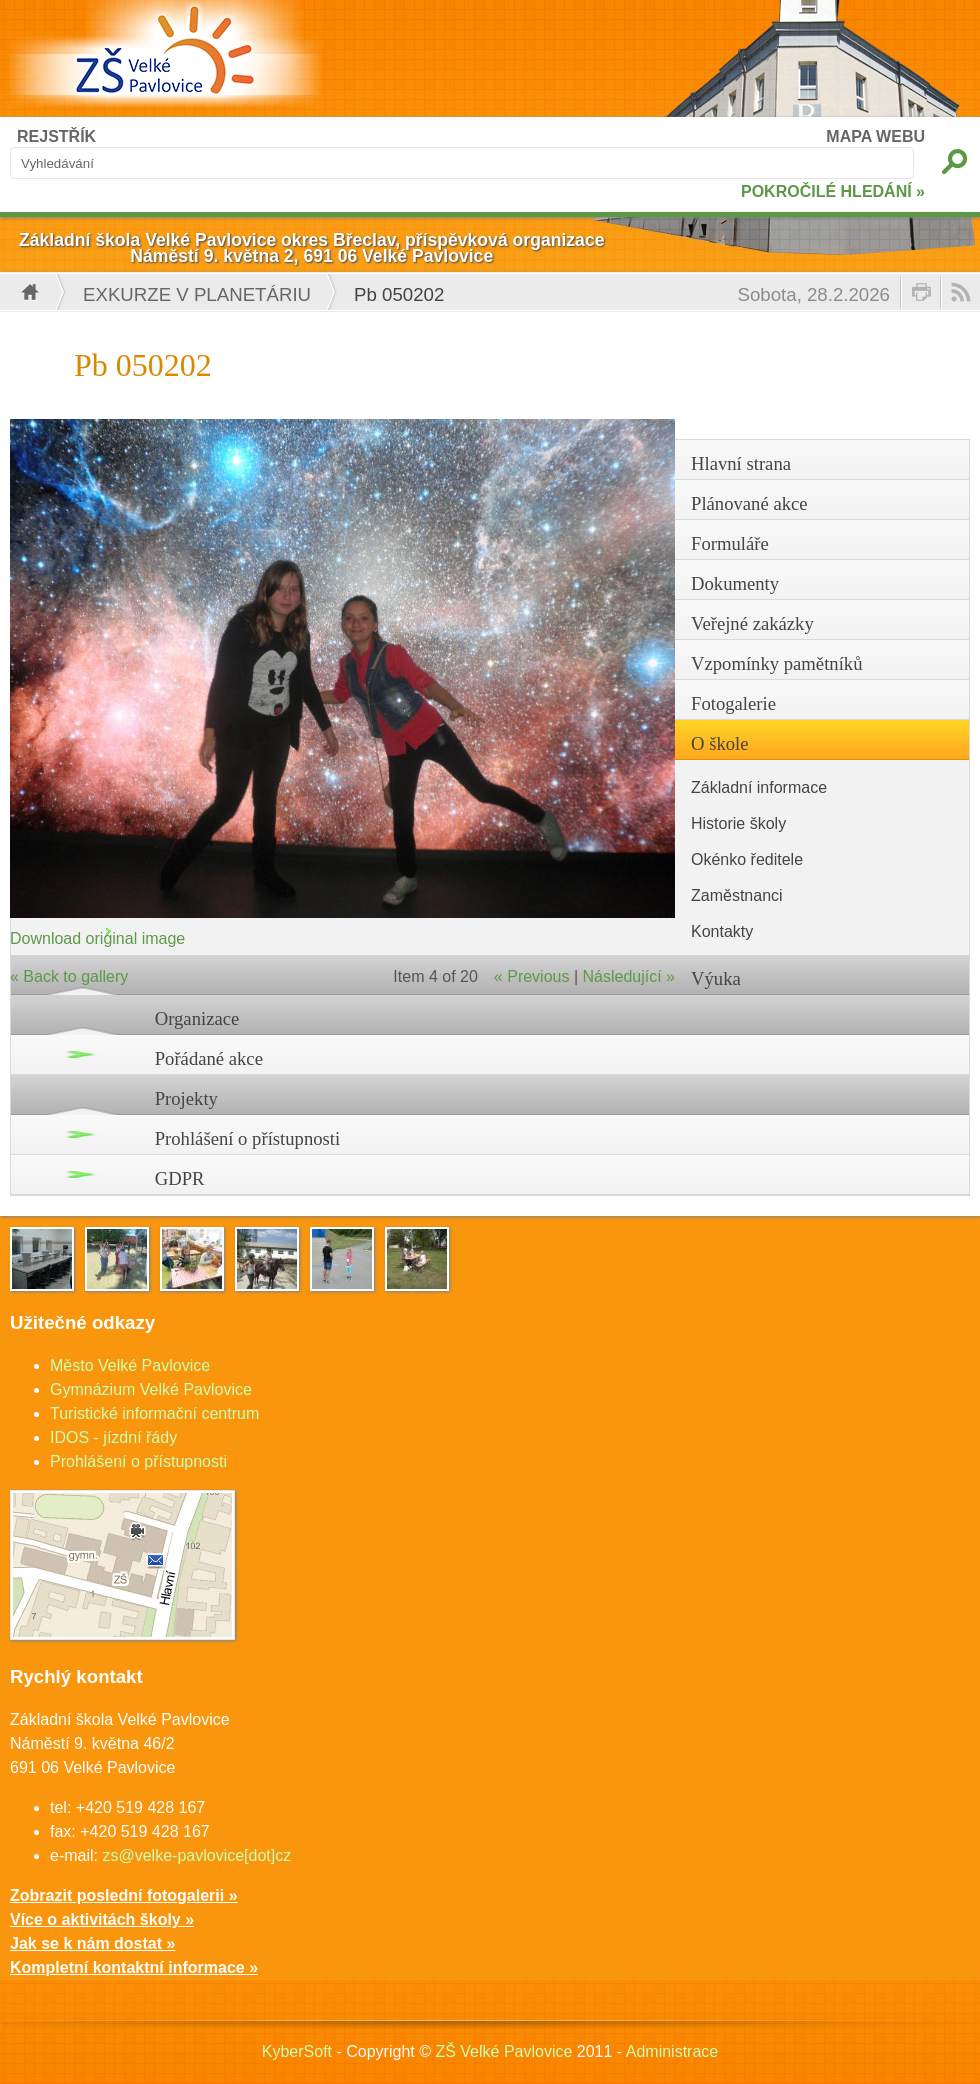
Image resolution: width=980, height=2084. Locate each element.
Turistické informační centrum (154, 1413)
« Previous (532, 976)
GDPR (180, 1178)
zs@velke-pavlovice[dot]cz (196, 1855)
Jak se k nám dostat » (92, 1943)
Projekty (186, 1098)
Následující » (629, 976)
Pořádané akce (209, 1058)
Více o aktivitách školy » (102, 1919)
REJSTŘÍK (56, 136)
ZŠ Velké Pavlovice (503, 2051)
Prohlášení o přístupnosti (248, 1138)
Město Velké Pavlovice (130, 1365)
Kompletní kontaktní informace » (134, 1967)
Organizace (197, 1018)
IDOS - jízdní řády (113, 1437)
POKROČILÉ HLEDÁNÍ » (833, 191)
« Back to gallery (69, 976)
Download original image (97, 938)
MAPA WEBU (875, 136)
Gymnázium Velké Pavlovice (151, 1389)
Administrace (672, 2051)
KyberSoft (297, 2051)
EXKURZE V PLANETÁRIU (197, 294)
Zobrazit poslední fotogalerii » (124, 1895)
